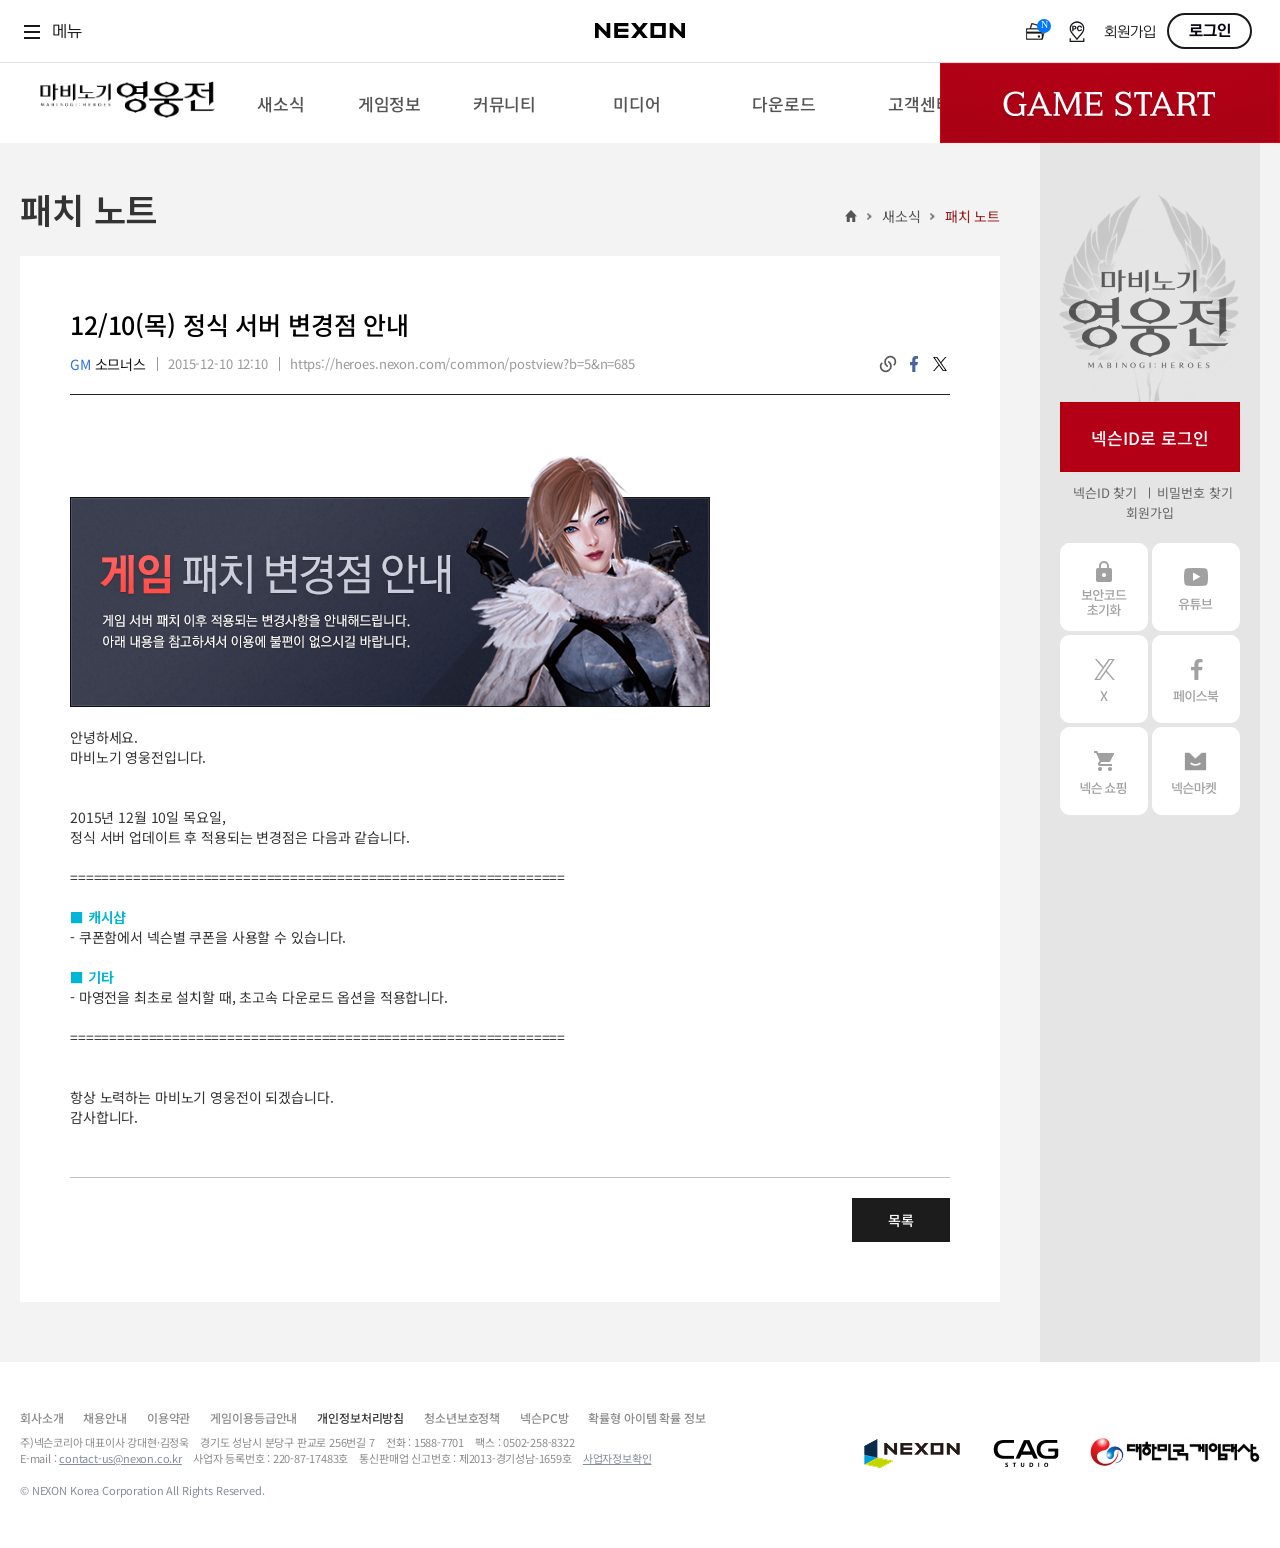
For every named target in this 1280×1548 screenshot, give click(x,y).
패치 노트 (972, 216)
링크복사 (888, 364)
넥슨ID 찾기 (1105, 492)
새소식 (901, 216)
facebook (914, 364)
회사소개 (41, 1417)
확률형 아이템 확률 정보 (646, 1417)
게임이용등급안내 (253, 1417)
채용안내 (104, 1417)
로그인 (1210, 31)
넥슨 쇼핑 (1104, 771)
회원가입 (1130, 32)
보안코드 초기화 (1104, 587)
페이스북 (1196, 679)
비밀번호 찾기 (1194, 492)
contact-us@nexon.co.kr (120, 1458)
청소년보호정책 (462, 1417)
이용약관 (168, 1417)
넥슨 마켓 (1196, 771)
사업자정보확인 (617, 1458)
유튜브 (1196, 587)
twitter (940, 364)
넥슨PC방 (544, 1417)
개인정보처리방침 (360, 1417)
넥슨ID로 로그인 (1150, 437)
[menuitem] (280, 103)
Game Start (1110, 103)
